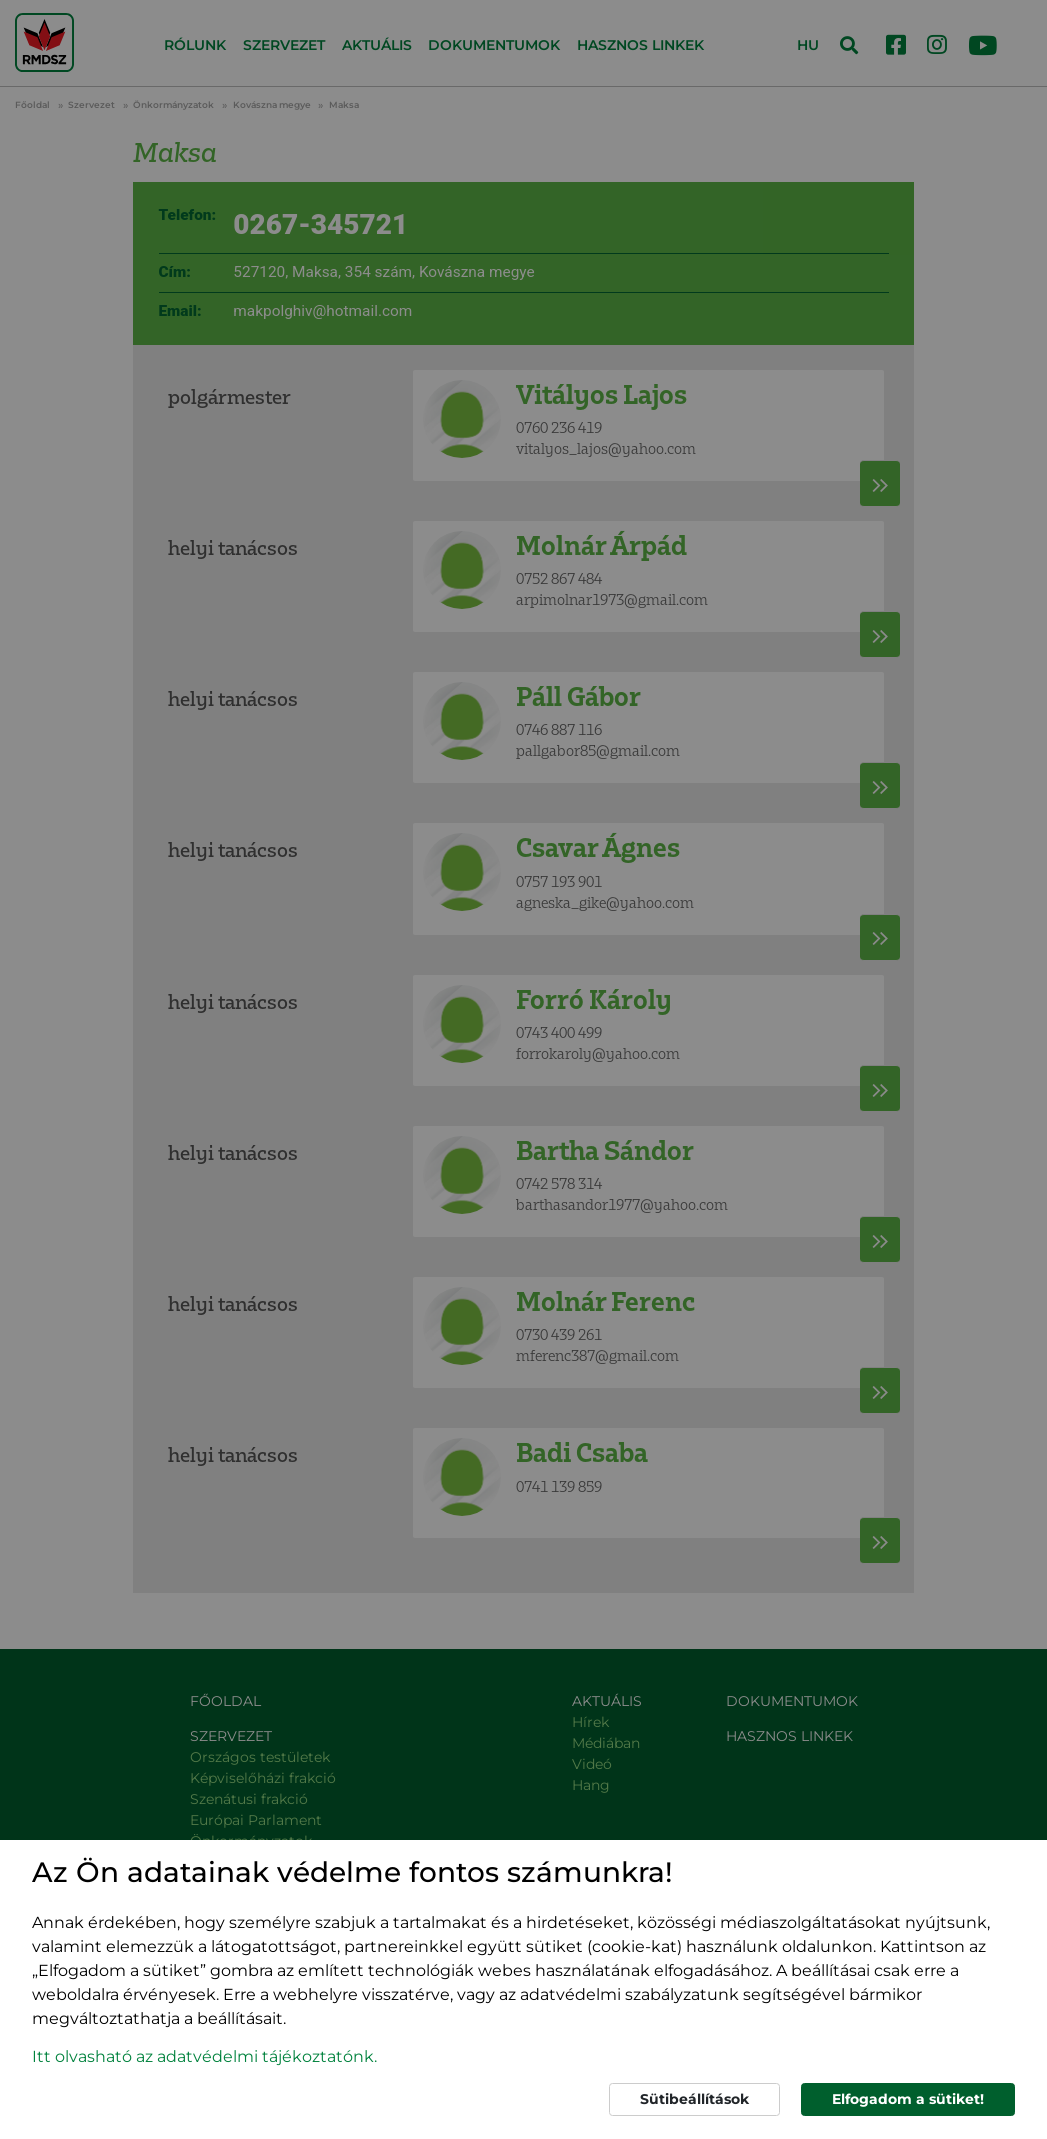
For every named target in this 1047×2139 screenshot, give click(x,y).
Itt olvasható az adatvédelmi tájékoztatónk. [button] (204, 2056)
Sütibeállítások (694, 2099)
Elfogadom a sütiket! (908, 2099)
